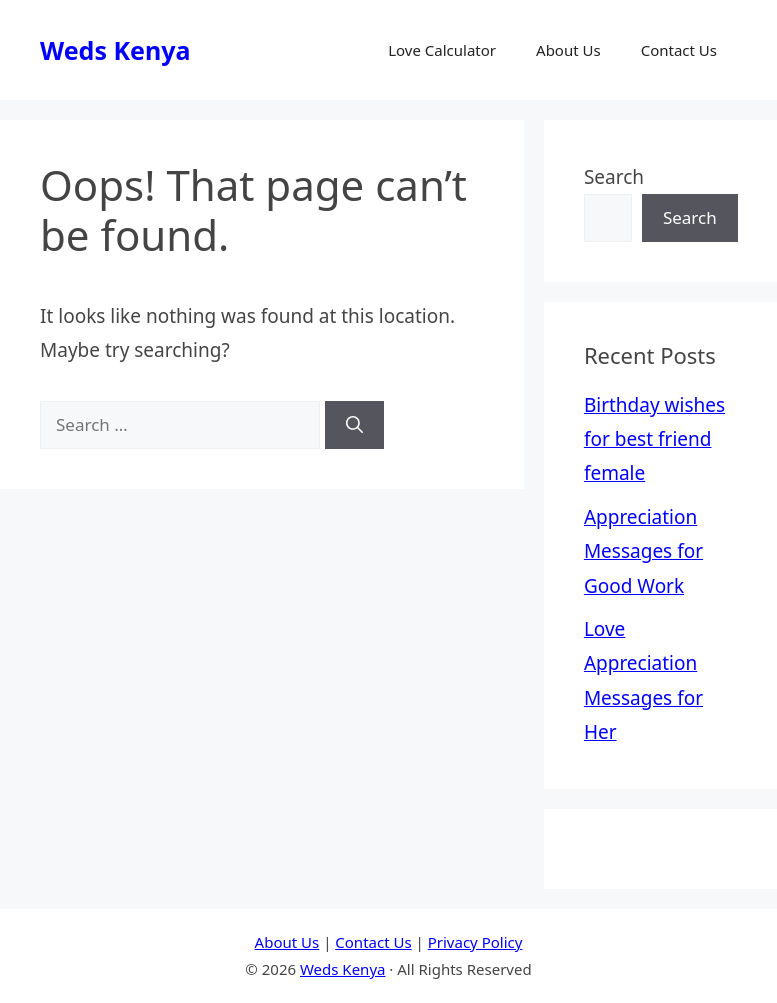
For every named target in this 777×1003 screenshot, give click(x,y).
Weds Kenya (115, 50)
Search (614, 177)
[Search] (354, 425)
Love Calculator (442, 50)
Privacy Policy (475, 942)
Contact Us (679, 50)
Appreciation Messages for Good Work (643, 551)
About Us (568, 50)
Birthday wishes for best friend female (654, 439)
